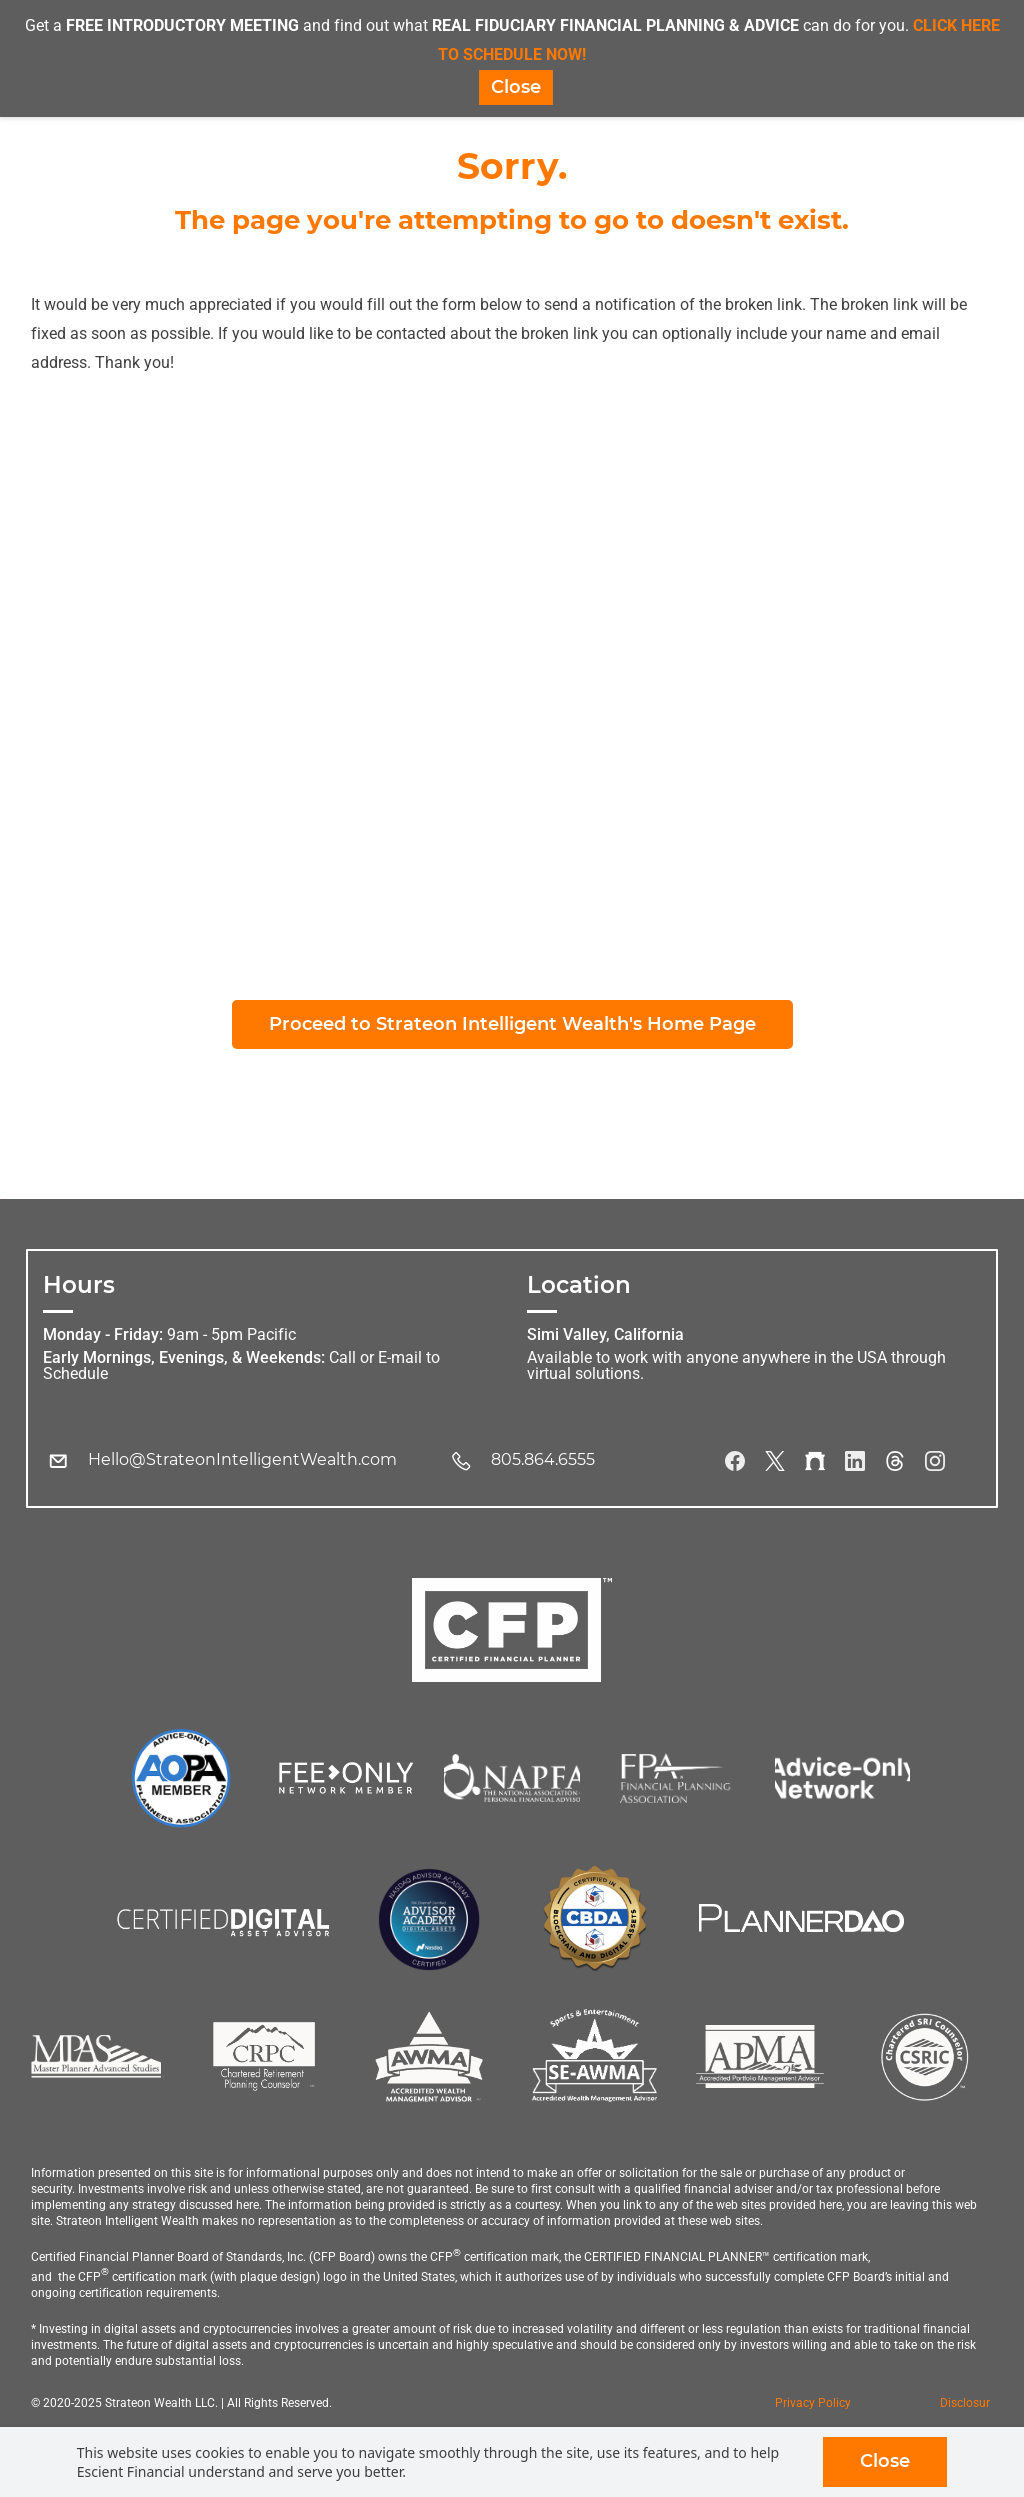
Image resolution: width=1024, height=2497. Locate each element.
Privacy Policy (813, 2405)
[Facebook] (735, 1463)
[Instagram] (935, 1463)
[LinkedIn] (855, 1463)
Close (885, 2461)
